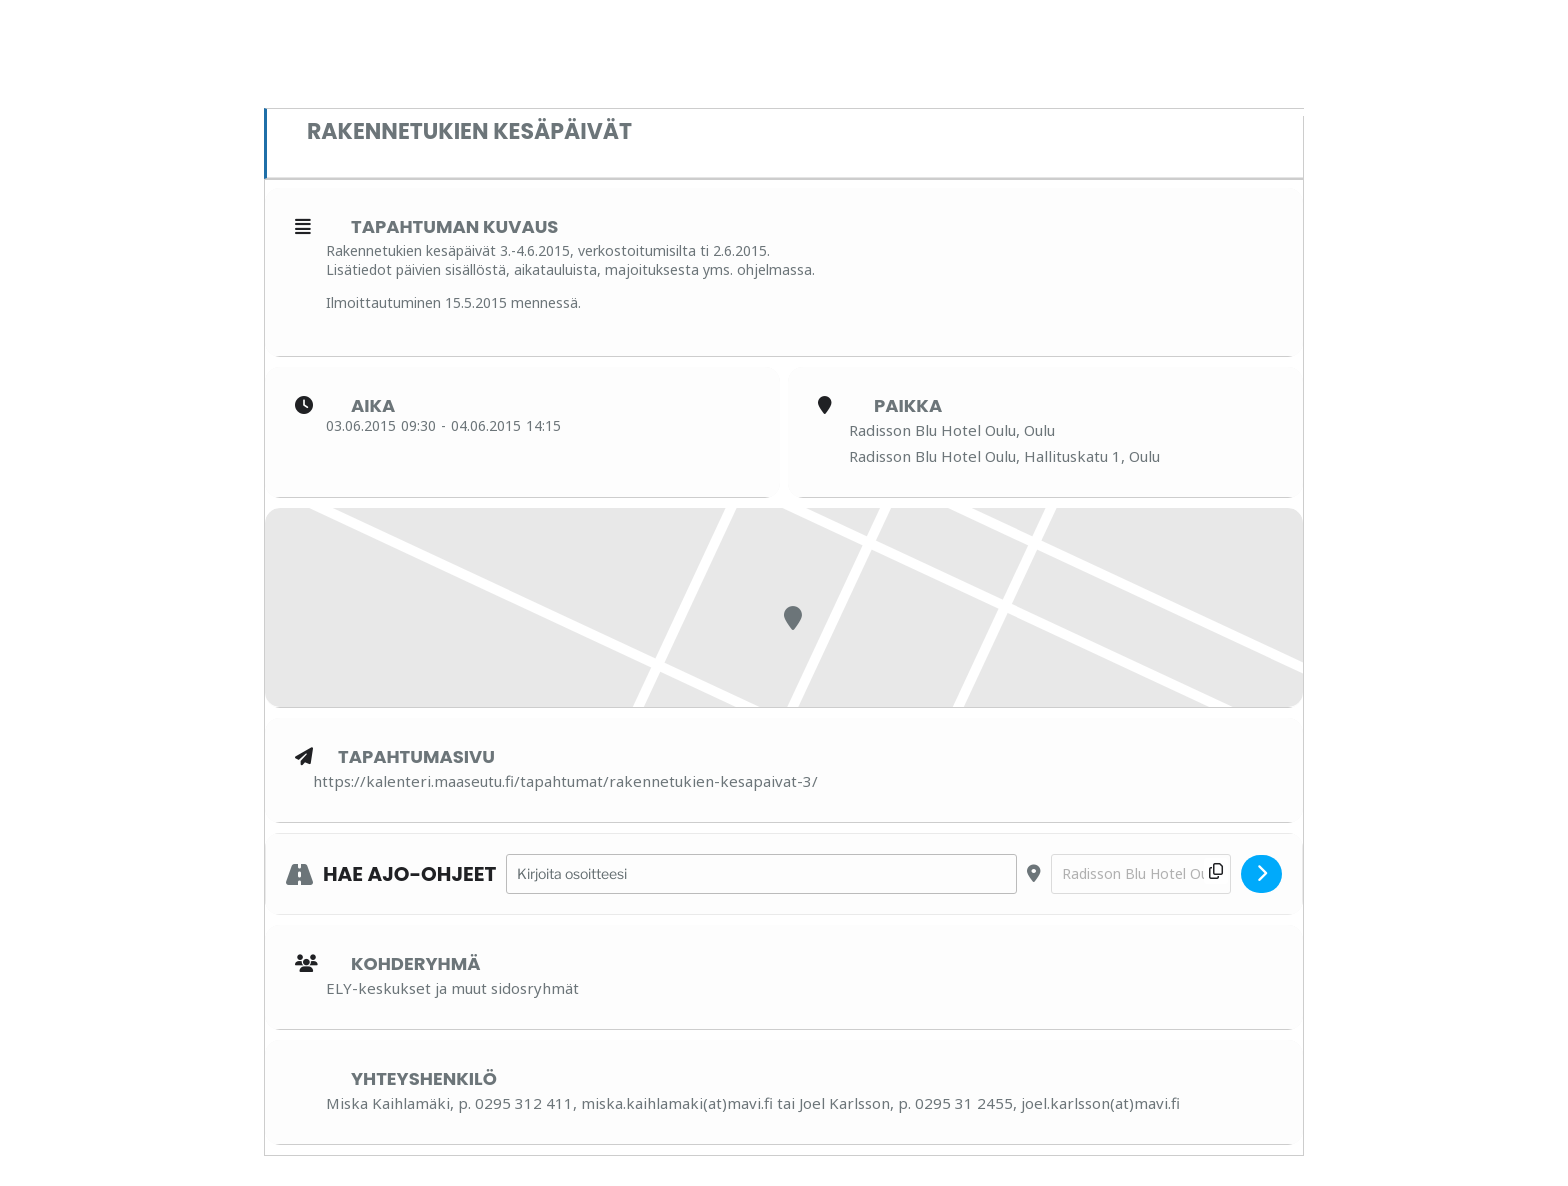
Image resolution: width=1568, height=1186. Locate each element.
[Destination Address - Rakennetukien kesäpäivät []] (1141, 874)
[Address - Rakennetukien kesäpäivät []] (761, 874)
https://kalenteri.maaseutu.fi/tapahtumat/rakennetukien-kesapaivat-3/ (565, 781)
